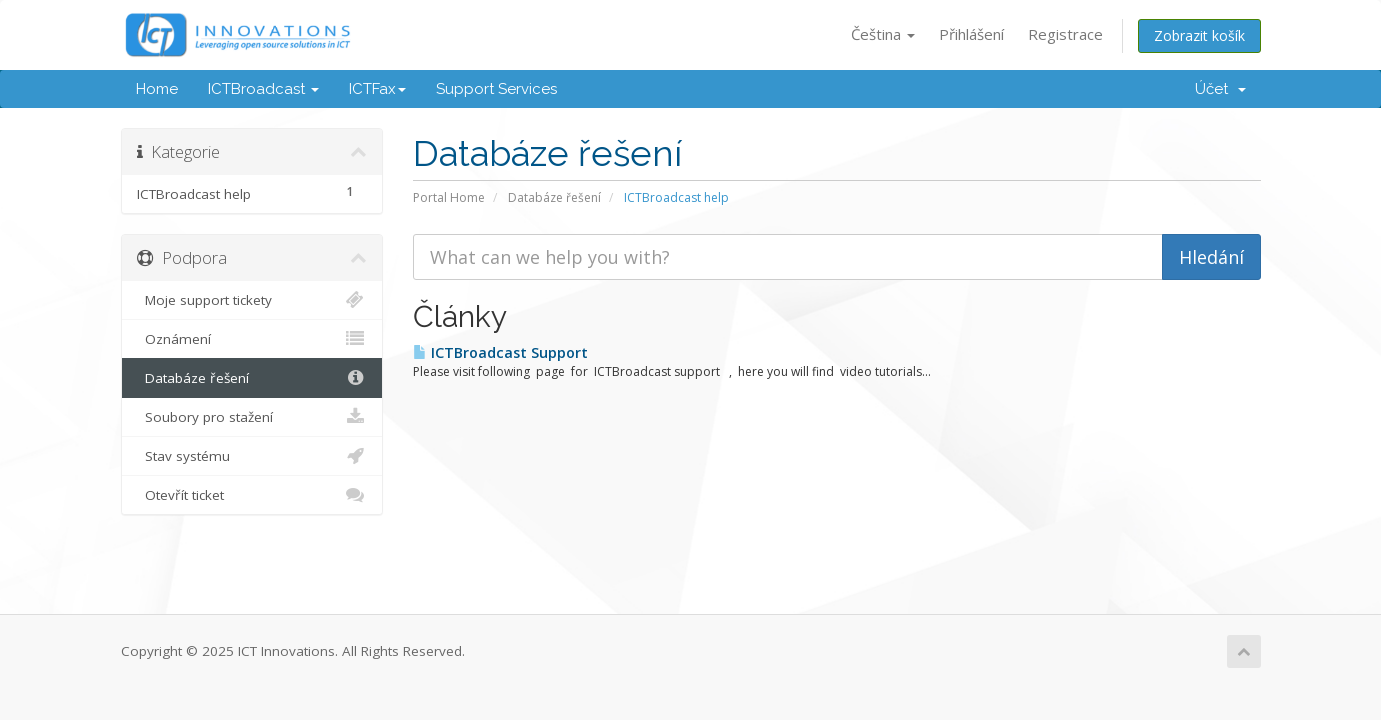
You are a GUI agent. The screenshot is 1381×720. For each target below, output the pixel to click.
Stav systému (252, 456)
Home (157, 89)
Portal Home (449, 197)
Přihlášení (971, 34)
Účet (1220, 89)
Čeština (883, 34)
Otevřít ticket (252, 495)
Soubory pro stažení (252, 417)
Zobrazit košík (1199, 35)
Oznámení (252, 339)
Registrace (1065, 34)
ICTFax (377, 89)
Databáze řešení (554, 197)
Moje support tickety (252, 300)
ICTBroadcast (263, 89)
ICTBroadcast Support (500, 352)
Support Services (496, 89)
